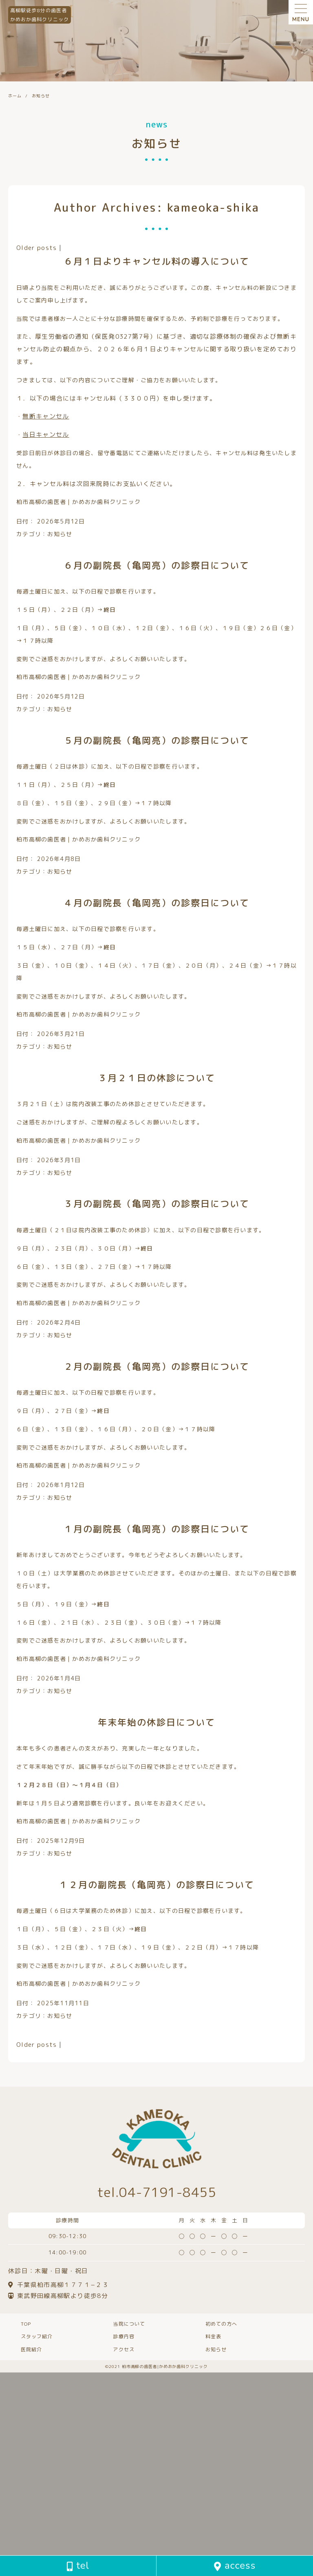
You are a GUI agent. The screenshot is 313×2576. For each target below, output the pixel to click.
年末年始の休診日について (156, 1722)
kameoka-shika (213, 207)
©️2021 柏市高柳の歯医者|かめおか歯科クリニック (156, 2366)
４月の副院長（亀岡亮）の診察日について (156, 902)
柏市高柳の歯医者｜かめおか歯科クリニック (78, 502)
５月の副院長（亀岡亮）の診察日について (156, 740)
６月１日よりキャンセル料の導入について (156, 261)
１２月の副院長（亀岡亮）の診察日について (156, 1884)
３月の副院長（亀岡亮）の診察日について (156, 1203)
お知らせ (59, 534)
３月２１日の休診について (156, 1077)
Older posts (36, 247)
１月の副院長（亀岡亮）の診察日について (156, 1528)
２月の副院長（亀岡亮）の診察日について (156, 1366)
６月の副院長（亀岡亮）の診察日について (156, 565)
